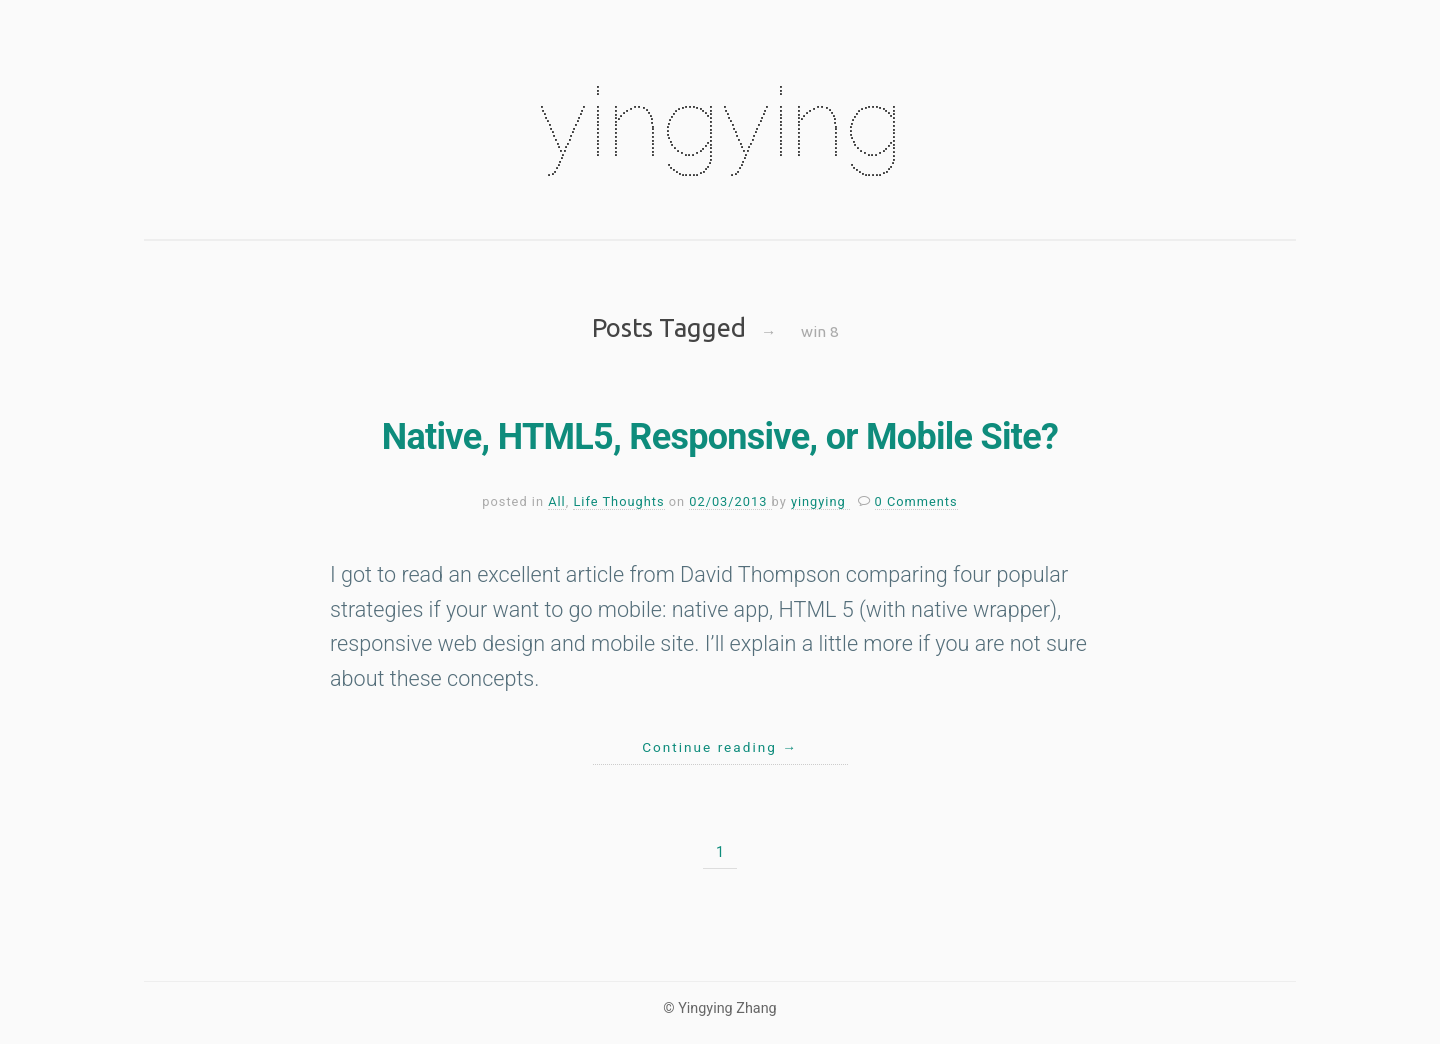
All (557, 501)
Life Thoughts (618, 501)
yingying (720, 122)
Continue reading (720, 747)
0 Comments (916, 501)
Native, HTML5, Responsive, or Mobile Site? (720, 437)
